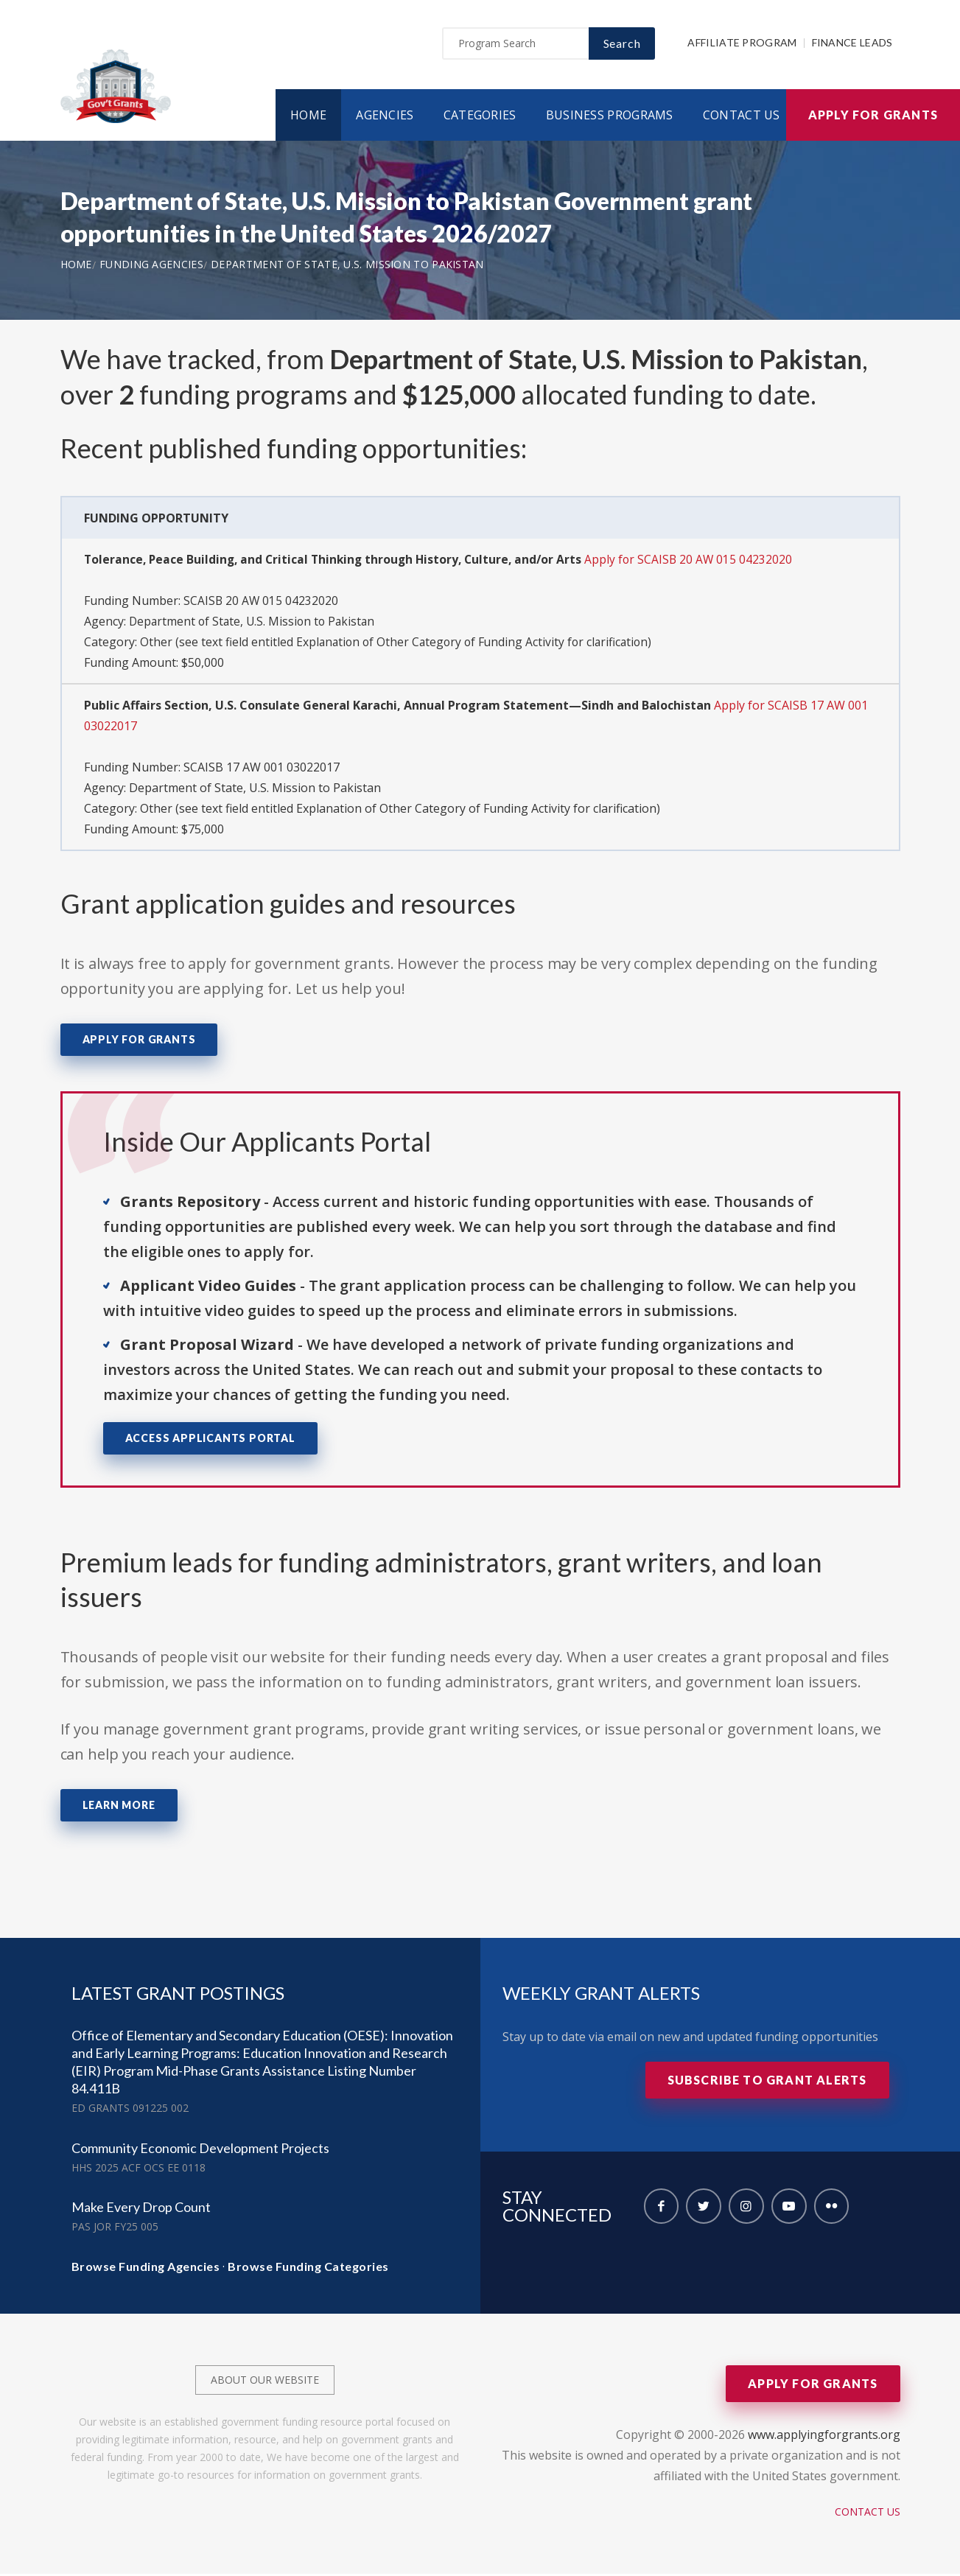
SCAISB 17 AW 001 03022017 (261, 769)
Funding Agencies (151, 266)
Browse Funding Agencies (145, 2268)
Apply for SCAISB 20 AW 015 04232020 (700, 561)
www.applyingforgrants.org (824, 2437)
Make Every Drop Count (141, 2209)
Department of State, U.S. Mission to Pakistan (347, 266)
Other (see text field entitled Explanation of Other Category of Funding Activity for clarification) (400, 644)
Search (622, 45)
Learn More (119, 1807)
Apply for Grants (873, 117)
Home (308, 117)
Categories (480, 117)
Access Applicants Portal (210, 1440)
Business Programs (609, 117)
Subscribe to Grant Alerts (767, 2082)
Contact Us (741, 117)
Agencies (384, 117)
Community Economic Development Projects (200, 2150)
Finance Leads (852, 45)
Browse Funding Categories (308, 2268)
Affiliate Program (741, 45)
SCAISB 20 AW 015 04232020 (261, 603)
